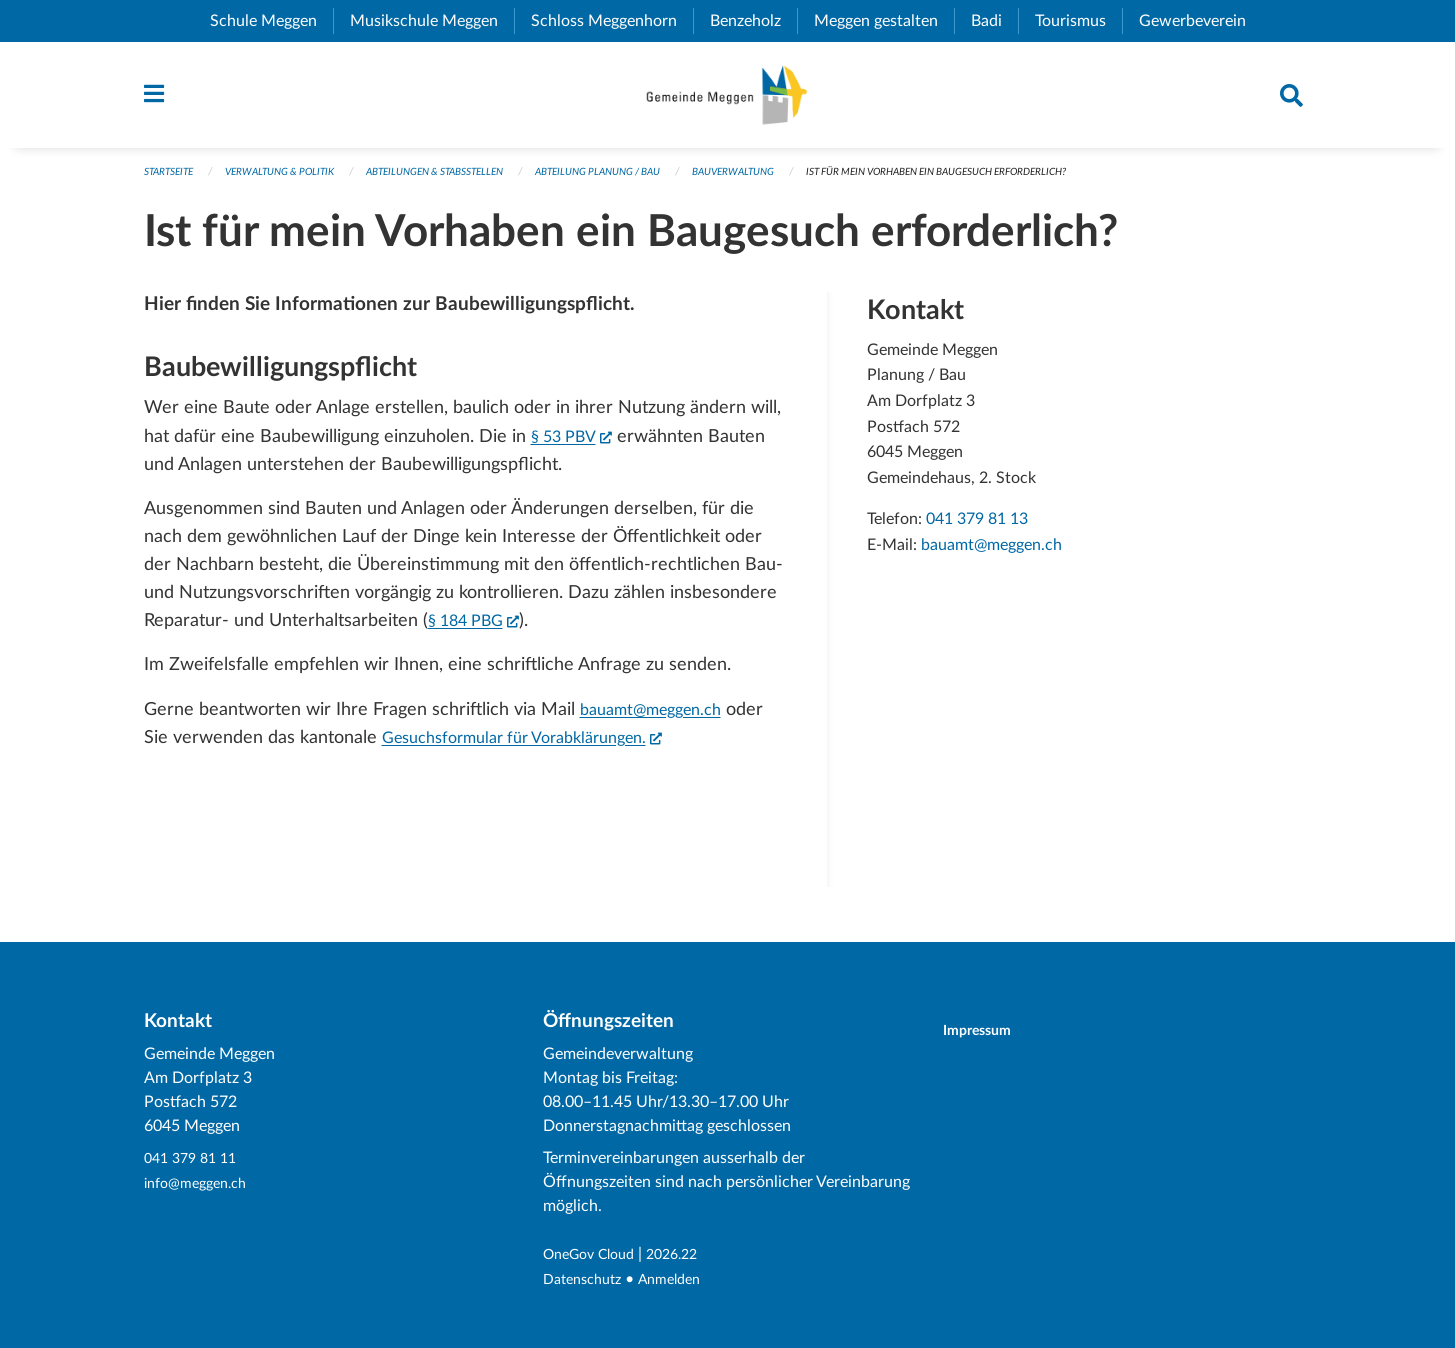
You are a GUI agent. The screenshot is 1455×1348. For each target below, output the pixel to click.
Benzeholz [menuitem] (753, 21)
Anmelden (683, 1280)
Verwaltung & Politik (293, 181)
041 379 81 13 (977, 529)
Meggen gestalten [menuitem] (884, 21)
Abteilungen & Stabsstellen (464, 181)
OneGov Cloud (595, 1256)
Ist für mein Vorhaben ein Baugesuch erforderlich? (1021, 181)
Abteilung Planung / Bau (646, 181)
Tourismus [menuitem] (1078, 21)
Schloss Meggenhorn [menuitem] (612, 21)
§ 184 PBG (479, 628)
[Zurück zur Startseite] (727, 100)
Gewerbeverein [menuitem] (1200, 21)
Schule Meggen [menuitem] (271, 21)
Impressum (989, 1031)
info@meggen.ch (202, 1184)
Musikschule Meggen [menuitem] (432, 21)
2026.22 (689, 1256)
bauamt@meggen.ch (660, 718)
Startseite (172, 181)
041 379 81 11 (195, 1160)
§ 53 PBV (577, 443)
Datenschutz (587, 1280)
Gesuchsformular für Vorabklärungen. (539, 744)
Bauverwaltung (795, 181)
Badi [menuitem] (994, 21)
